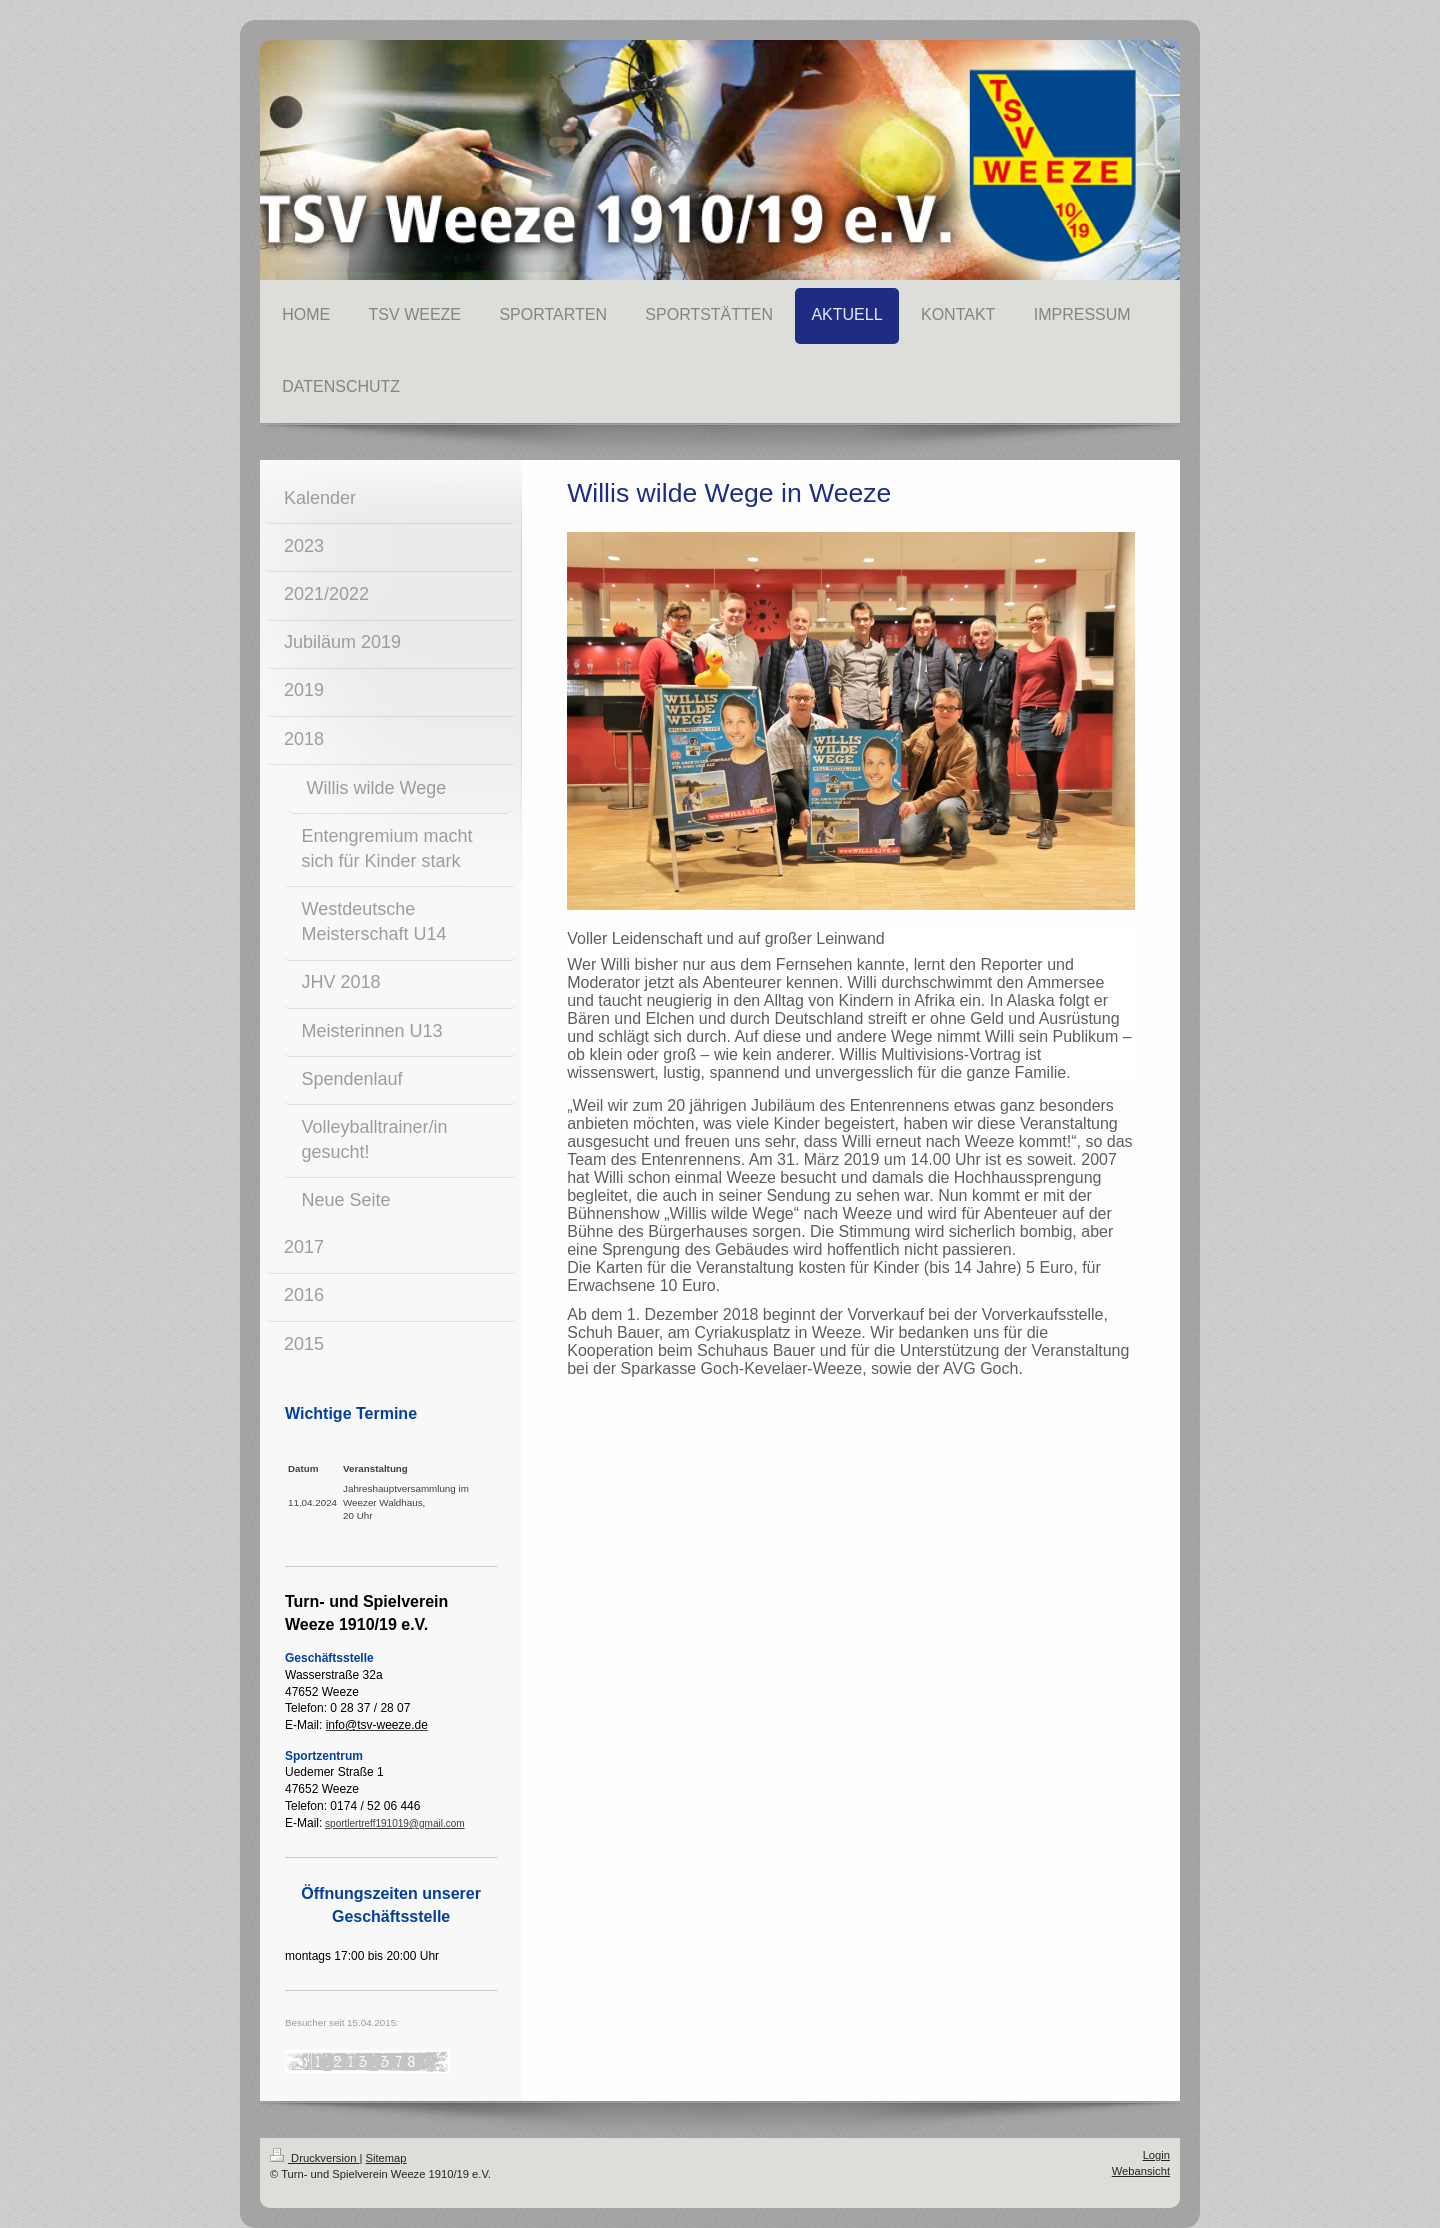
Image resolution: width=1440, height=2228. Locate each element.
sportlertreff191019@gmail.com (394, 1823)
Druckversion (315, 2158)
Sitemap (386, 2158)
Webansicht (1141, 2171)
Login (1156, 2155)
